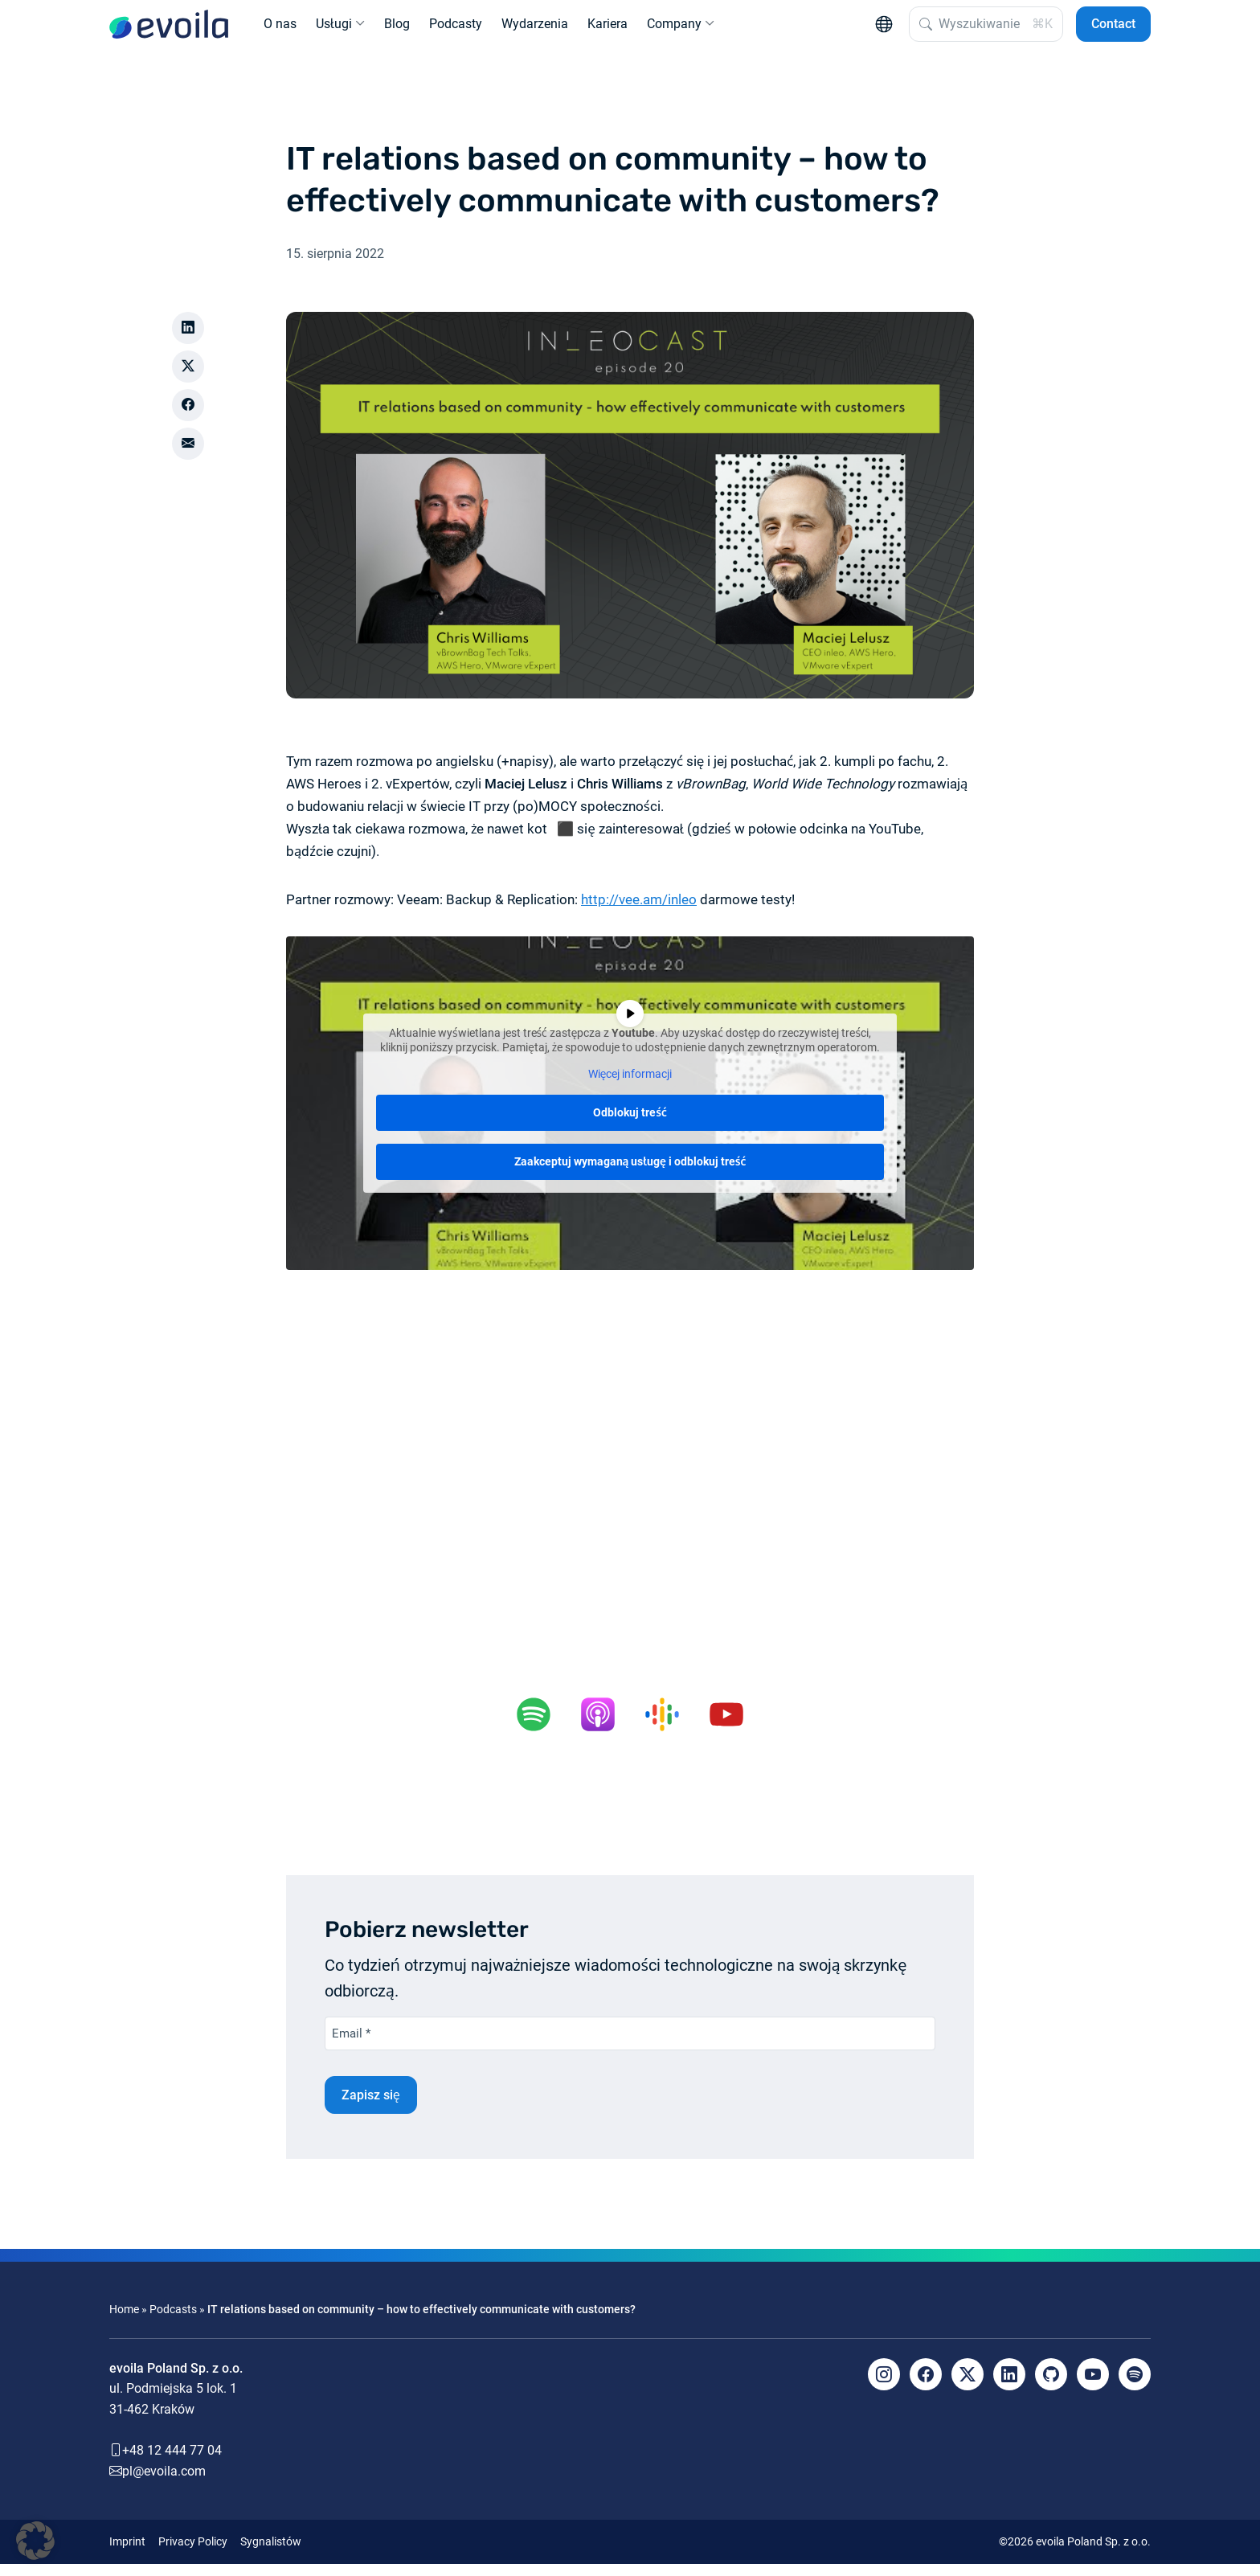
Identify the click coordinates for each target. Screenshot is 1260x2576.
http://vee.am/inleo (639, 912)
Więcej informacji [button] (630, 1086)
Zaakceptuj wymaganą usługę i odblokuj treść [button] (630, 1174)
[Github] (1051, 2386)
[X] (967, 2386)
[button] (35, 2540)
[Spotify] (1135, 2386)
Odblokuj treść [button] (630, 1125)
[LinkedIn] (1009, 2386)
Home (124, 2322)
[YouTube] (1093, 2386)
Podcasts (173, 2322)
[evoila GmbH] (168, 30)
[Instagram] (884, 2386)
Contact (1113, 30)
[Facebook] (926, 2386)
